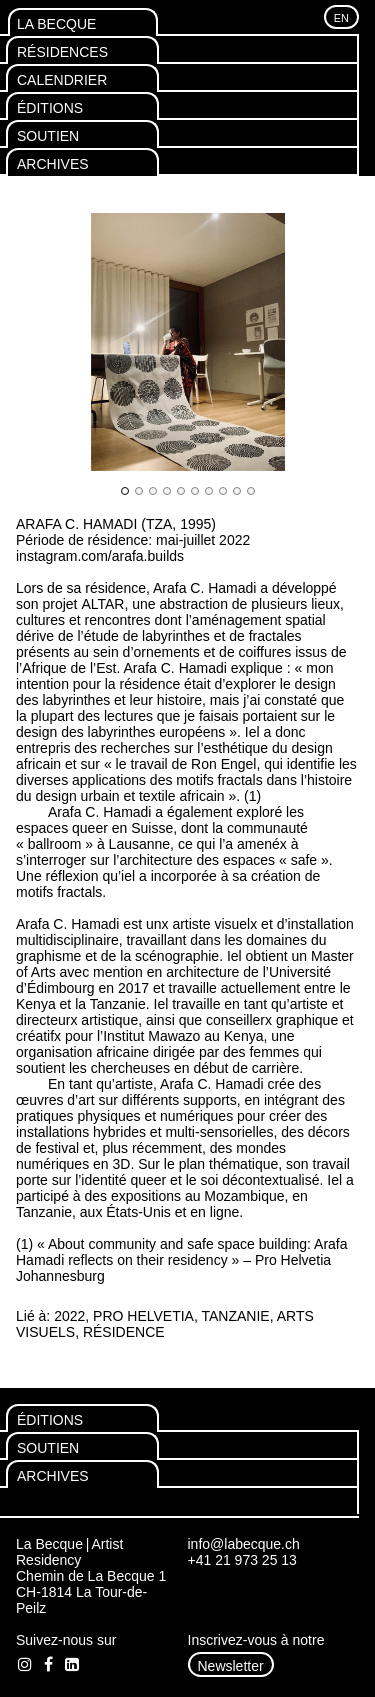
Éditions (50, 108)
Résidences (62, 52)
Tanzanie (236, 1316)
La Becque (56, 24)
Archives (53, 164)
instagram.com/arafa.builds (100, 556)
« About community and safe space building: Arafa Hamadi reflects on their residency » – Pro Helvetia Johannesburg (182, 1260)
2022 (69, 1316)
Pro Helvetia (143, 1316)
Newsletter (231, 1666)
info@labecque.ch (244, 1544)
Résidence (124, 1332)
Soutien (48, 136)
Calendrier (62, 80)
